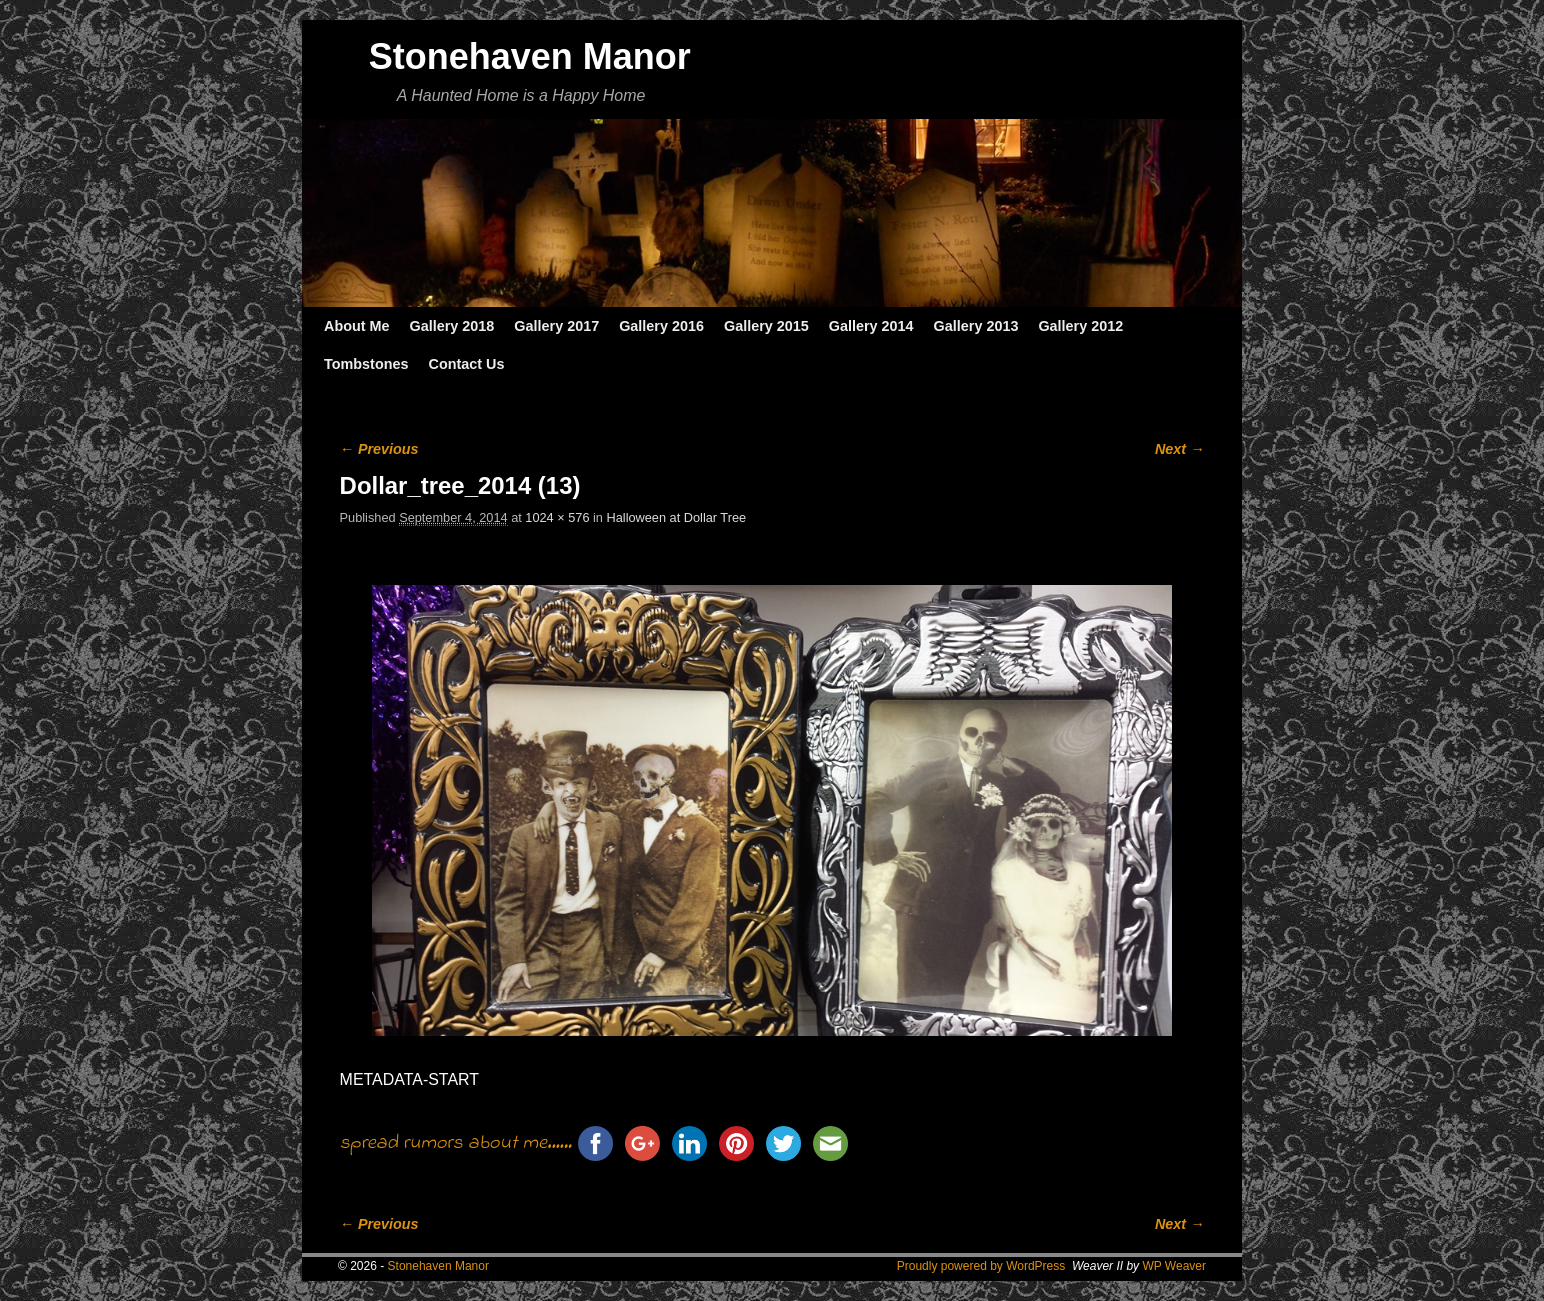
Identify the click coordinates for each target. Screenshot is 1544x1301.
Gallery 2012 (1080, 326)
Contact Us (466, 364)
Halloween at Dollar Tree (677, 517)
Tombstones (366, 364)
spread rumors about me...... (456, 1143)
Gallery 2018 (452, 326)
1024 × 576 (557, 517)
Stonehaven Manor (530, 56)
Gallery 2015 (766, 326)
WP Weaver (1174, 1266)
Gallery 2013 (976, 326)
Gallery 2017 (556, 326)
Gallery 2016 (661, 326)
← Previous (379, 449)
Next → (1179, 449)
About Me (357, 326)
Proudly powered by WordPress (981, 1266)
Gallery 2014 (871, 326)
